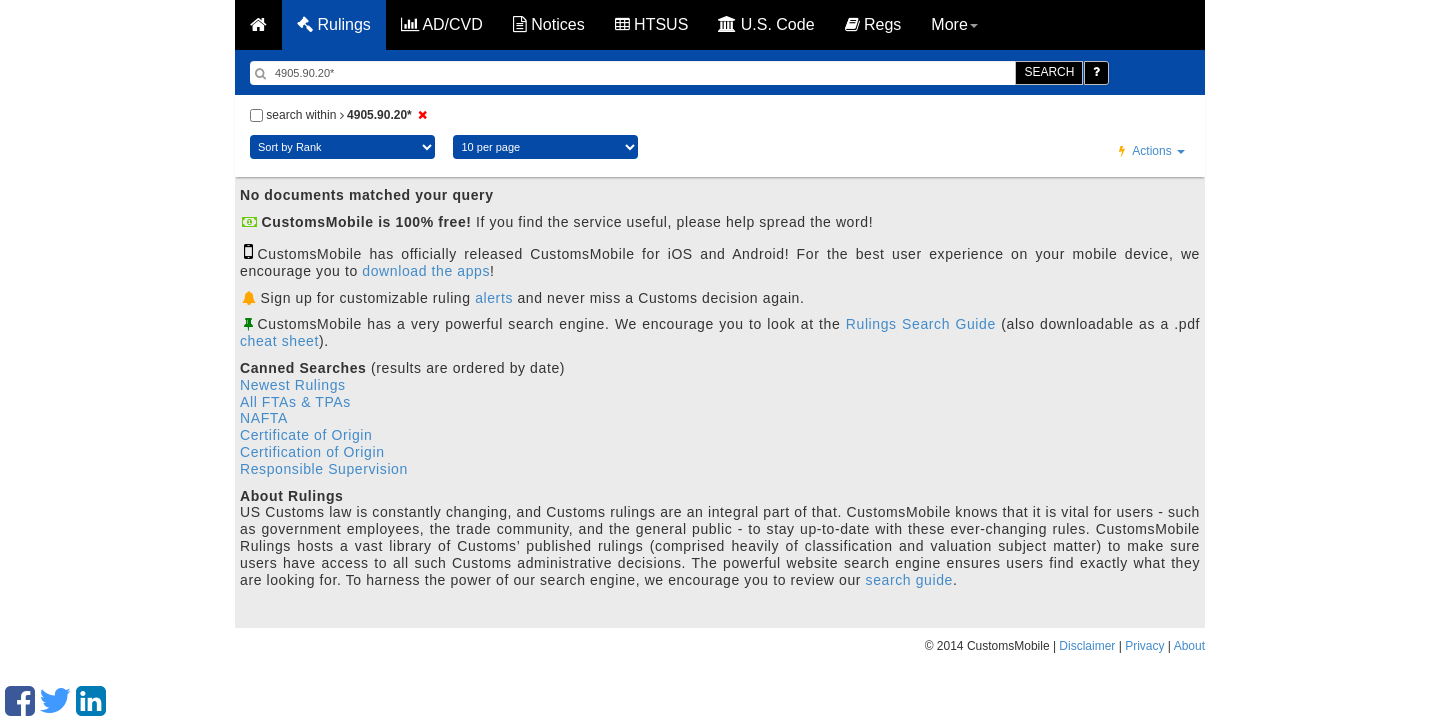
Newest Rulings (293, 385)
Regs (873, 24)
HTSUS (652, 24)
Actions (1152, 151)
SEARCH (1049, 72)
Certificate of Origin (306, 435)
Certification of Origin (312, 452)
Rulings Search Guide (921, 324)
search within (341, 115)
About (1189, 646)
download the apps (426, 271)
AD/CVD (442, 24)
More (954, 24)
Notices (549, 24)
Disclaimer (1087, 646)
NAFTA (264, 418)
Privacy (1144, 646)
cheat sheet (279, 341)
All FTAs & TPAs (295, 402)
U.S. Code (766, 24)
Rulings (334, 24)
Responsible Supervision (324, 469)
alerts (494, 298)
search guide (909, 580)
